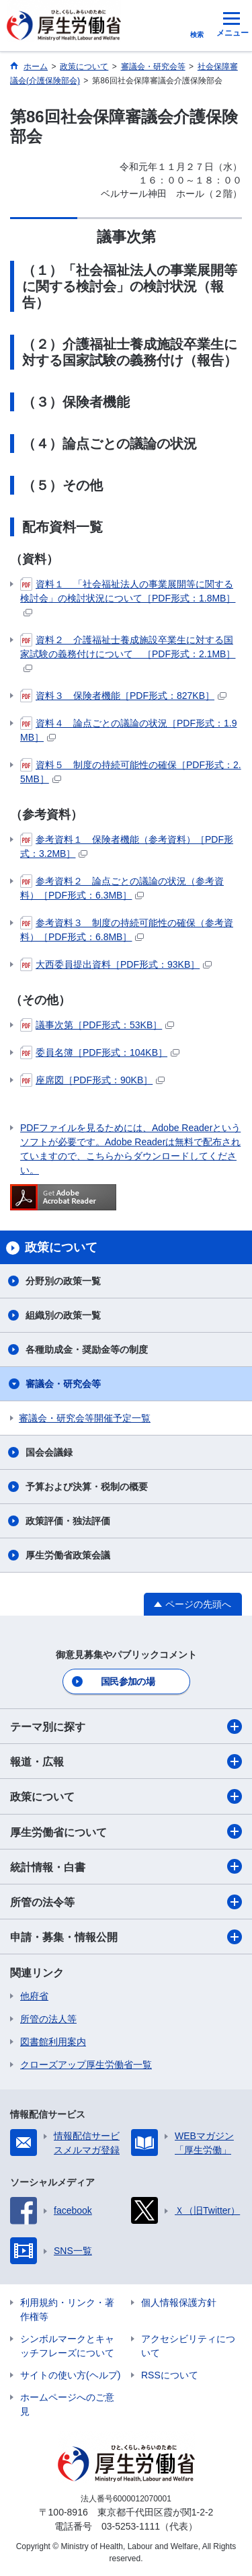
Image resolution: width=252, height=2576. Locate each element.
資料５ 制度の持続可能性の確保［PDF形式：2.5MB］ (130, 771)
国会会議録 (49, 1452)
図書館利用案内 (53, 2041)
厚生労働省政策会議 (68, 1555)
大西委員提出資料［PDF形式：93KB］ (116, 964)
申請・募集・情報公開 (126, 1936)
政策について (126, 1796)
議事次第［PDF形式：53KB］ (97, 1025)
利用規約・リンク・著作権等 (67, 2309)
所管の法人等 (48, 2018)
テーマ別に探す (126, 1726)
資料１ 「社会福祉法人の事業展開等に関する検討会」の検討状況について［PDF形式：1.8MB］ (127, 596)
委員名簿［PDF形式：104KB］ (99, 1052)
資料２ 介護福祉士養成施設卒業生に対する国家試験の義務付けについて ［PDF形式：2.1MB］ (127, 652)
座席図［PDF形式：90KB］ (92, 1080)
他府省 (34, 1996)
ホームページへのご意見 (67, 2404)
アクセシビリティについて (188, 2345)
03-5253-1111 (130, 2526)
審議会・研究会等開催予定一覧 (85, 1418)
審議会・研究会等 (63, 1383)
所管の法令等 (126, 1902)
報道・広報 (126, 1761)
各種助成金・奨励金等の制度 (87, 1349)
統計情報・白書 (126, 1866)
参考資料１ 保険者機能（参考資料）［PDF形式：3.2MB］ (126, 846)
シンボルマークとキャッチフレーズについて (67, 2345)
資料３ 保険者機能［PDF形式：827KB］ (123, 695)
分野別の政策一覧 (63, 1281)
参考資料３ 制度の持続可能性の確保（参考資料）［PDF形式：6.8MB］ (126, 929)
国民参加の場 (128, 1681)
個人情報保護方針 (178, 2302)
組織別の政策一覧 (63, 1315)
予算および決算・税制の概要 (87, 1486)
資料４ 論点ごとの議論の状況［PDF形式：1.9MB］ (128, 729)
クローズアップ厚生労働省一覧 (86, 2064)
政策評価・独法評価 (68, 1520)
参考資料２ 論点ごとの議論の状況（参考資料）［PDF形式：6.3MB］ (122, 887)
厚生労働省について (126, 1831)
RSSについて (169, 2375)
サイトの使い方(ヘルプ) (70, 2375)
